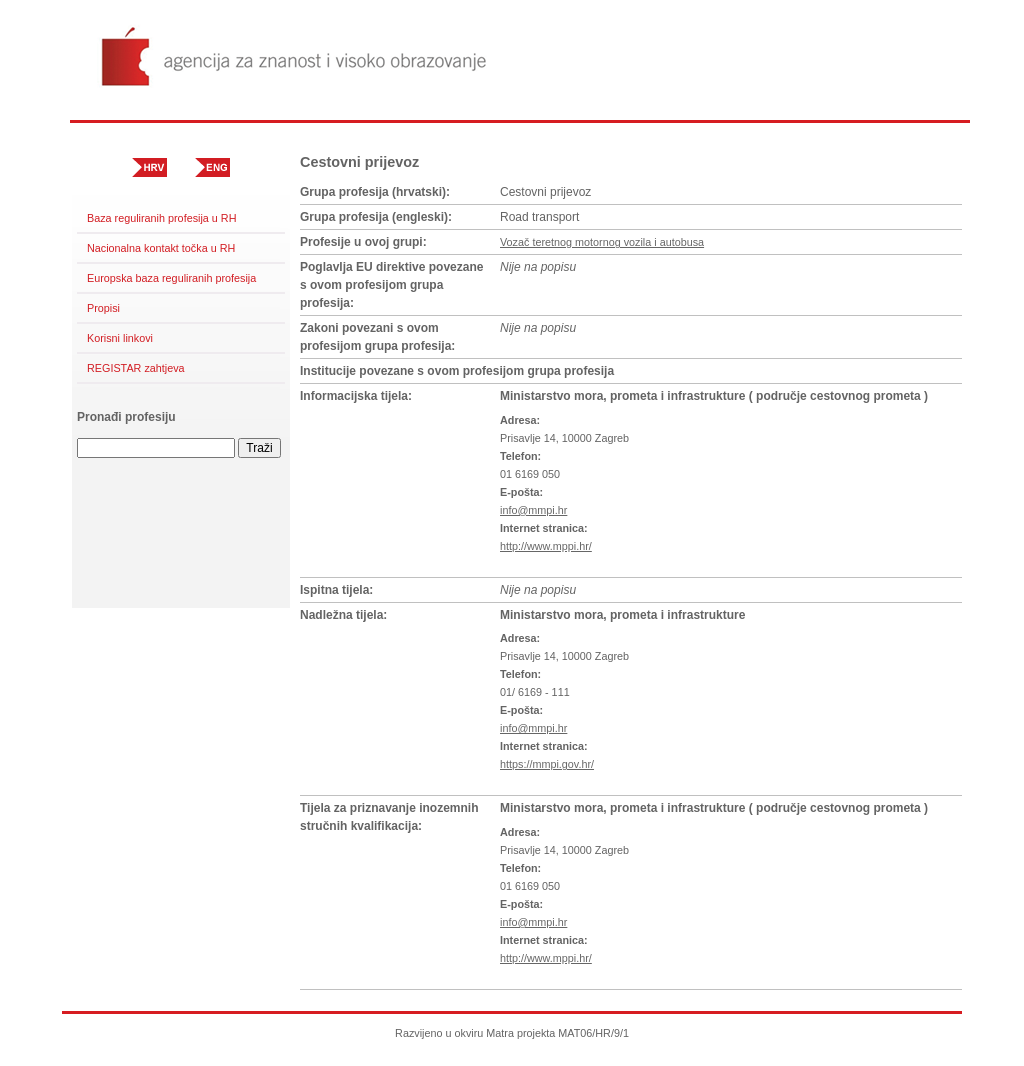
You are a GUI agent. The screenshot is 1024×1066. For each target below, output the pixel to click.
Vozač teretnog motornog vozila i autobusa (602, 242)
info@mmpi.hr (533, 510)
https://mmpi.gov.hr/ (547, 764)
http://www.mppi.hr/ (546, 546)
